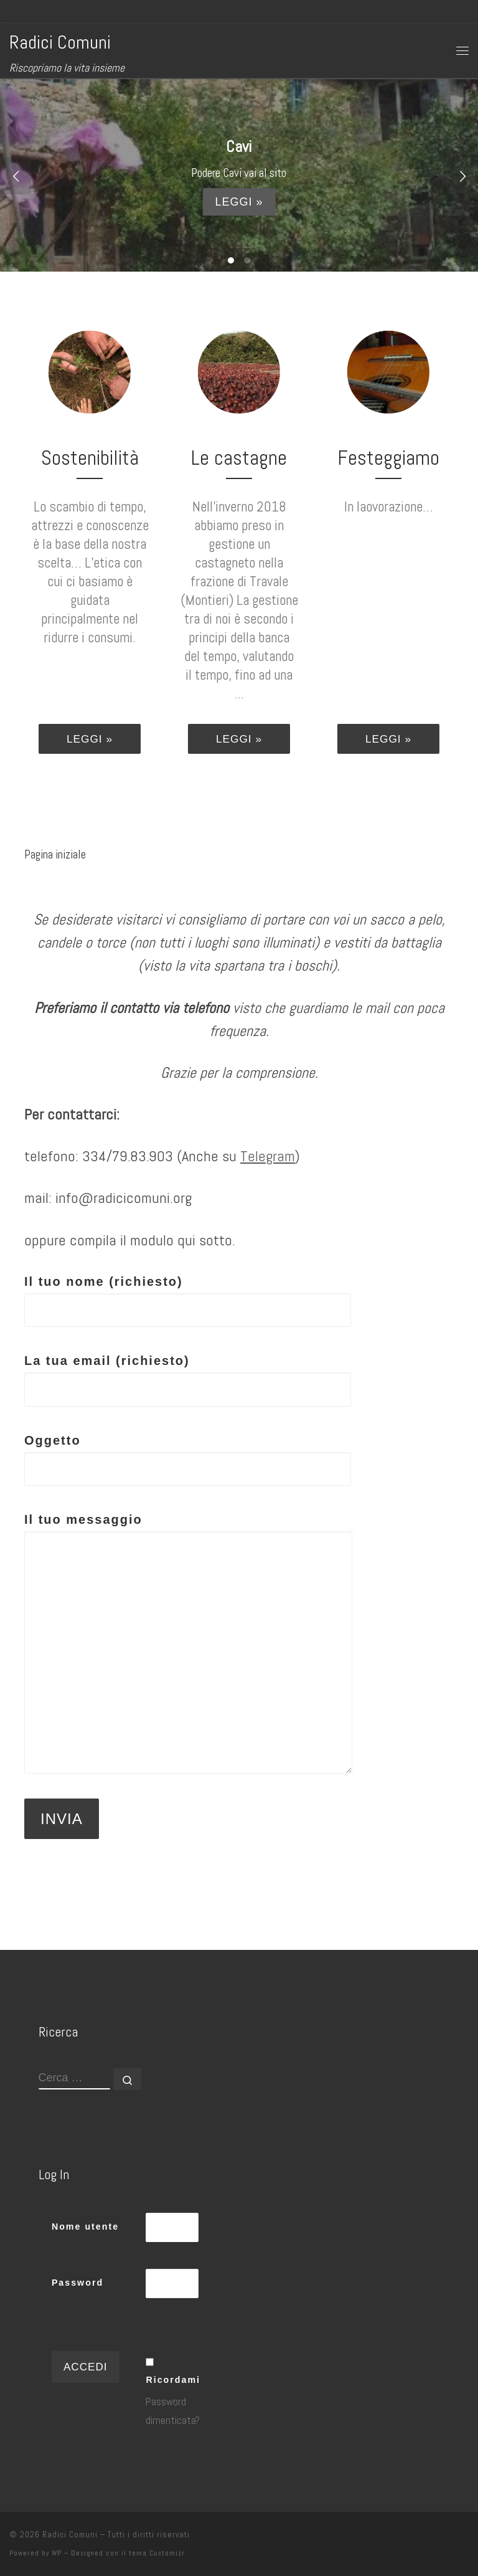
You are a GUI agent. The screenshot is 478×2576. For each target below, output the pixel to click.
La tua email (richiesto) (187, 1380)
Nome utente (85, 2226)
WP (57, 2553)
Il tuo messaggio (188, 1643)
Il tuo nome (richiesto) (187, 1301)
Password (77, 2283)
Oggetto (187, 1459)
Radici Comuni (70, 2534)
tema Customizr (157, 2553)
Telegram (267, 1156)
